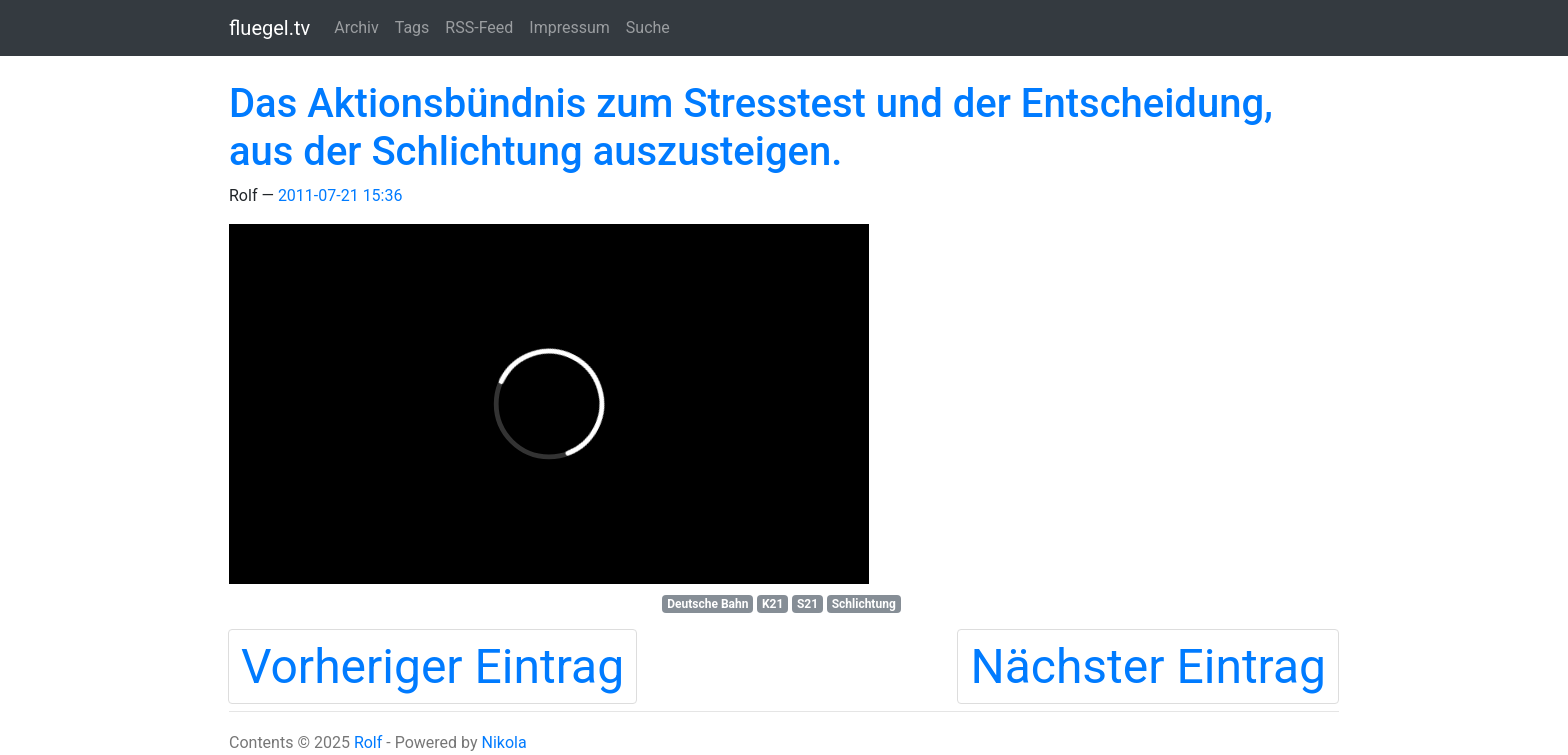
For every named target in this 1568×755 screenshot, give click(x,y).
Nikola (503, 742)
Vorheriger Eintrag (432, 666)
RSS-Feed (479, 27)
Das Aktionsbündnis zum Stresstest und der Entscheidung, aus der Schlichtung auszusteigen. (751, 127)
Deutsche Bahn (707, 604)
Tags (412, 27)
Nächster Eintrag (1148, 666)
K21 (772, 604)
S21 (807, 604)
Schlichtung (864, 604)
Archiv (356, 27)
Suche (648, 27)
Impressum (569, 27)
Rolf (368, 742)
